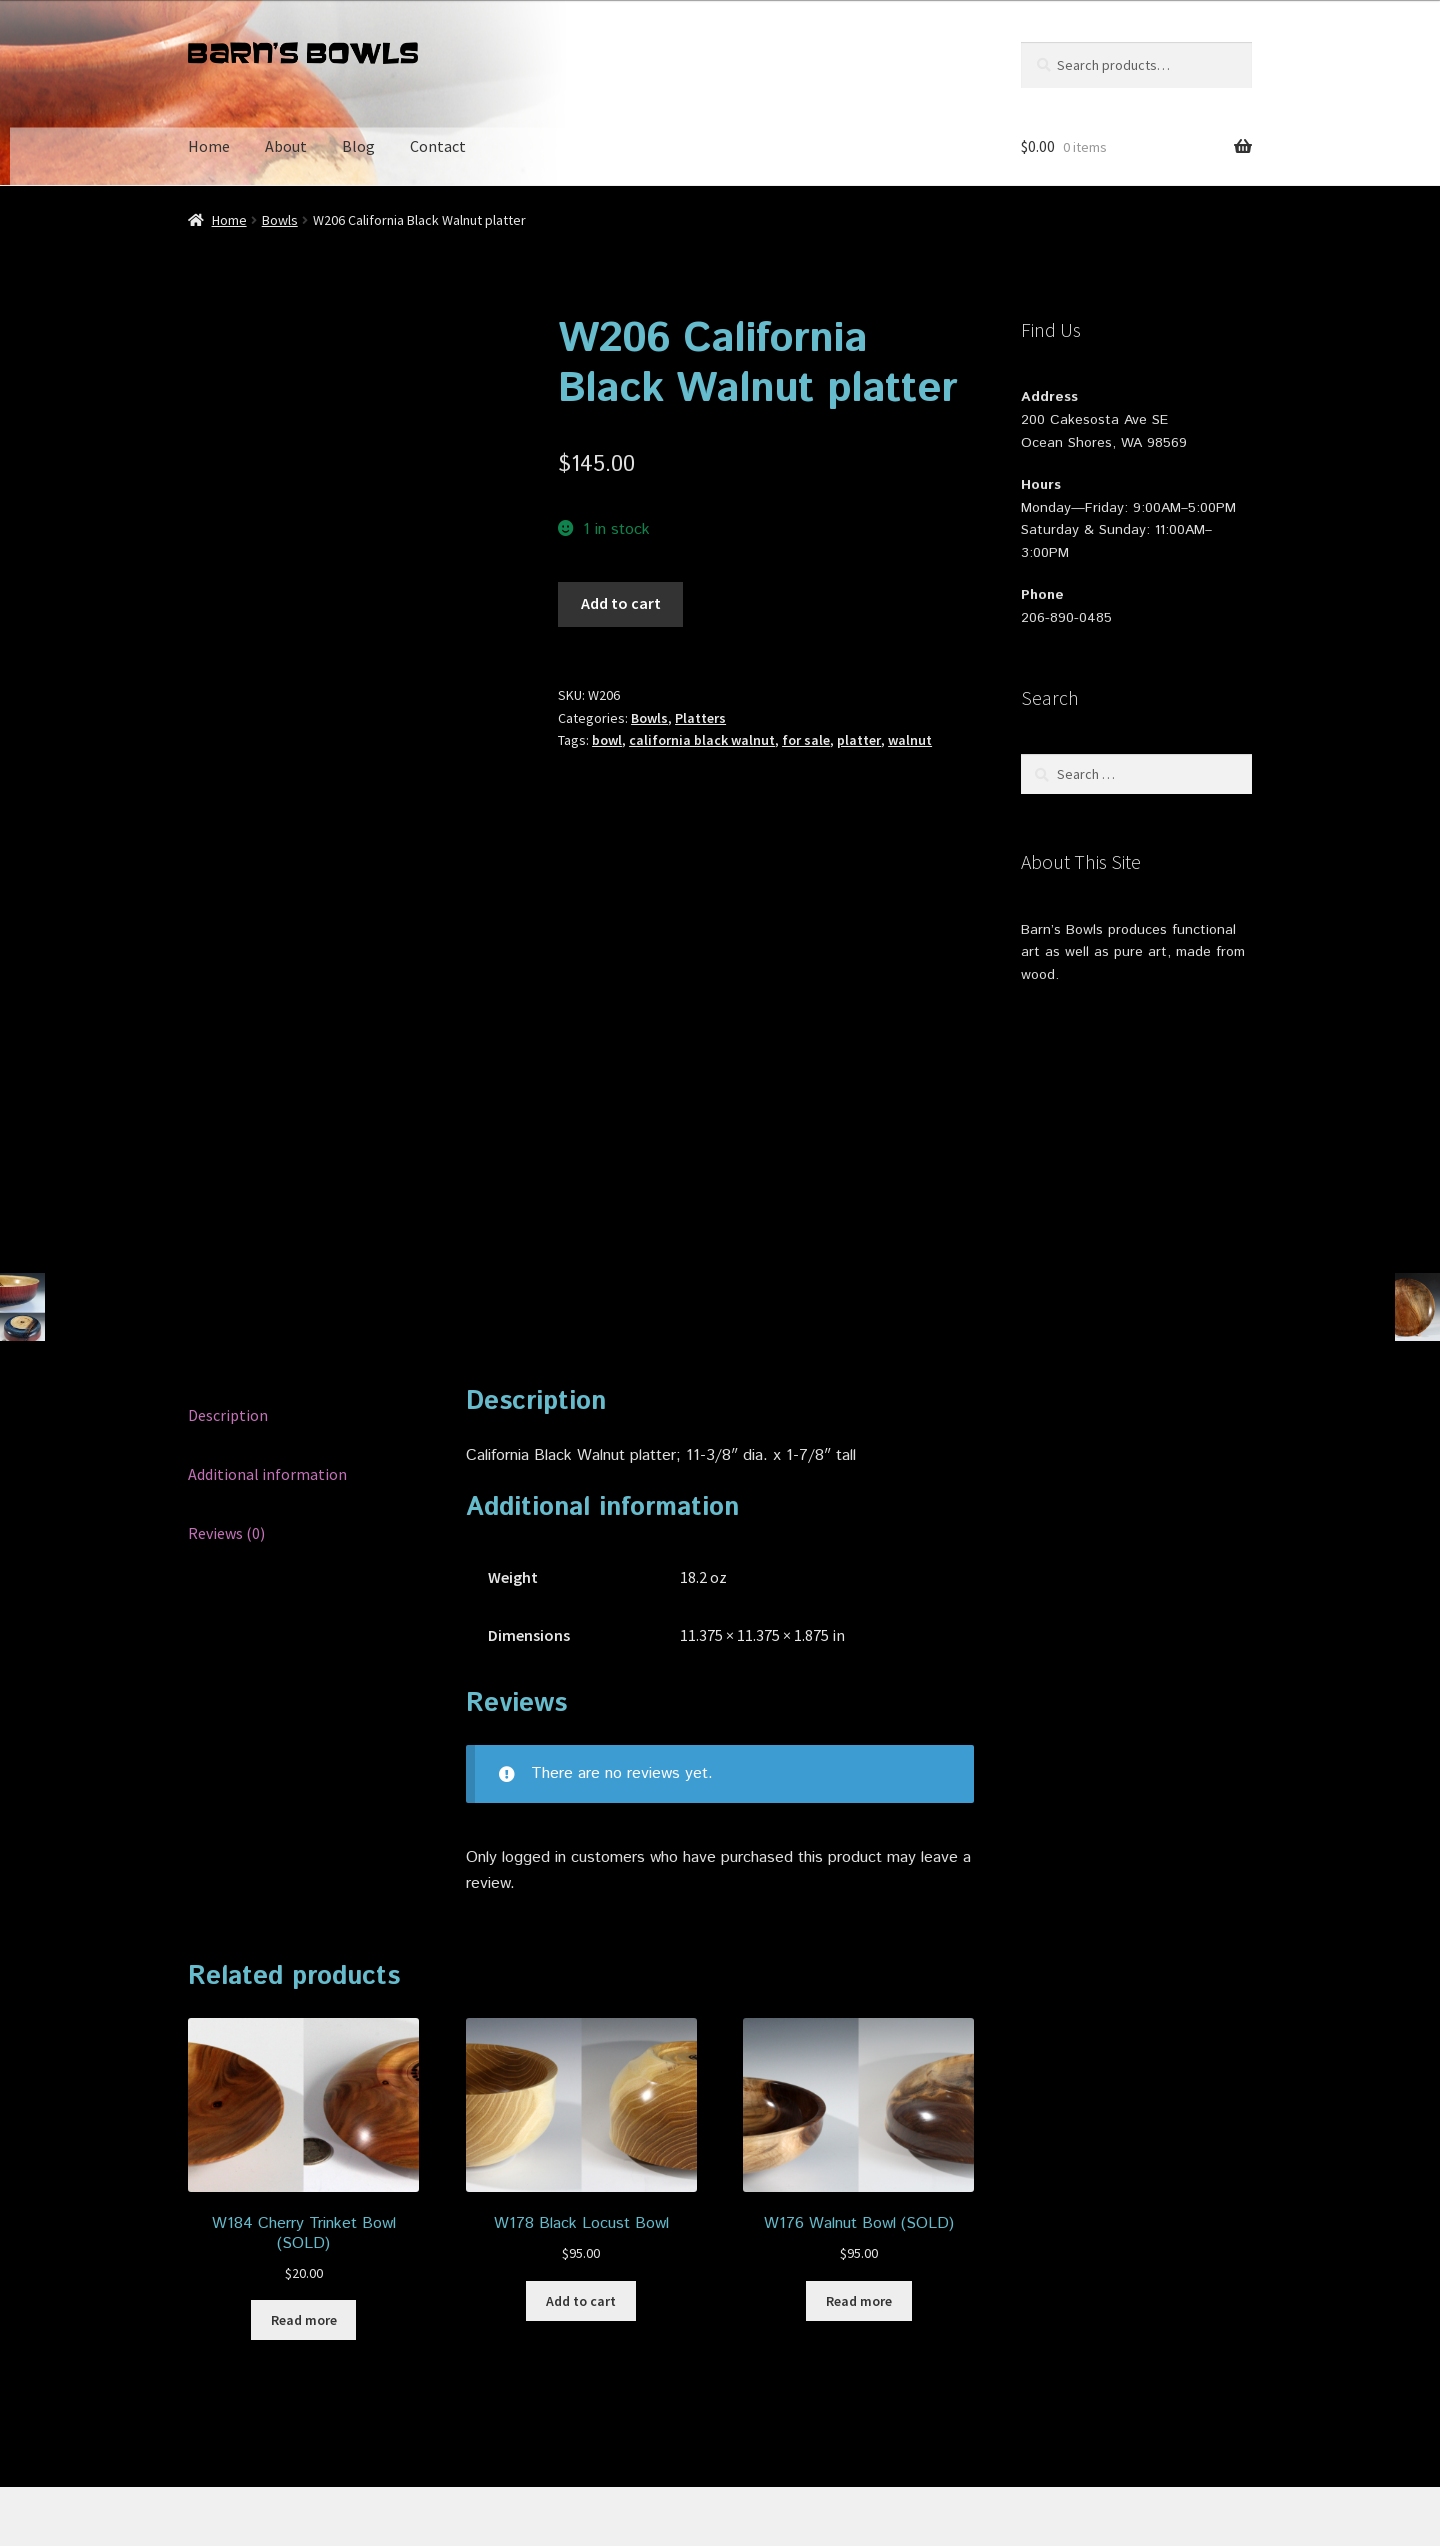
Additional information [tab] (267, 1312)
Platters (700, 718)
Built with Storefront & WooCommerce (430, 2430)
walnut (910, 740)
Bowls (280, 220)
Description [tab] (228, 1253)
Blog (358, 146)
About (286, 146)
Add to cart (621, 603)
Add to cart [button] (581, 2139)
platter (859, 740)
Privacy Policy (235, 2430)
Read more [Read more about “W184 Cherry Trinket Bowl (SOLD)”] (304, 2158)
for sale (806, 740)
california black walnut (702, 740)
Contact (438, 146)
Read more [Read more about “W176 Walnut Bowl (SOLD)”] (859, 2139)
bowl (607, 740)
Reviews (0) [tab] (226, 1371)
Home (209, 146)
